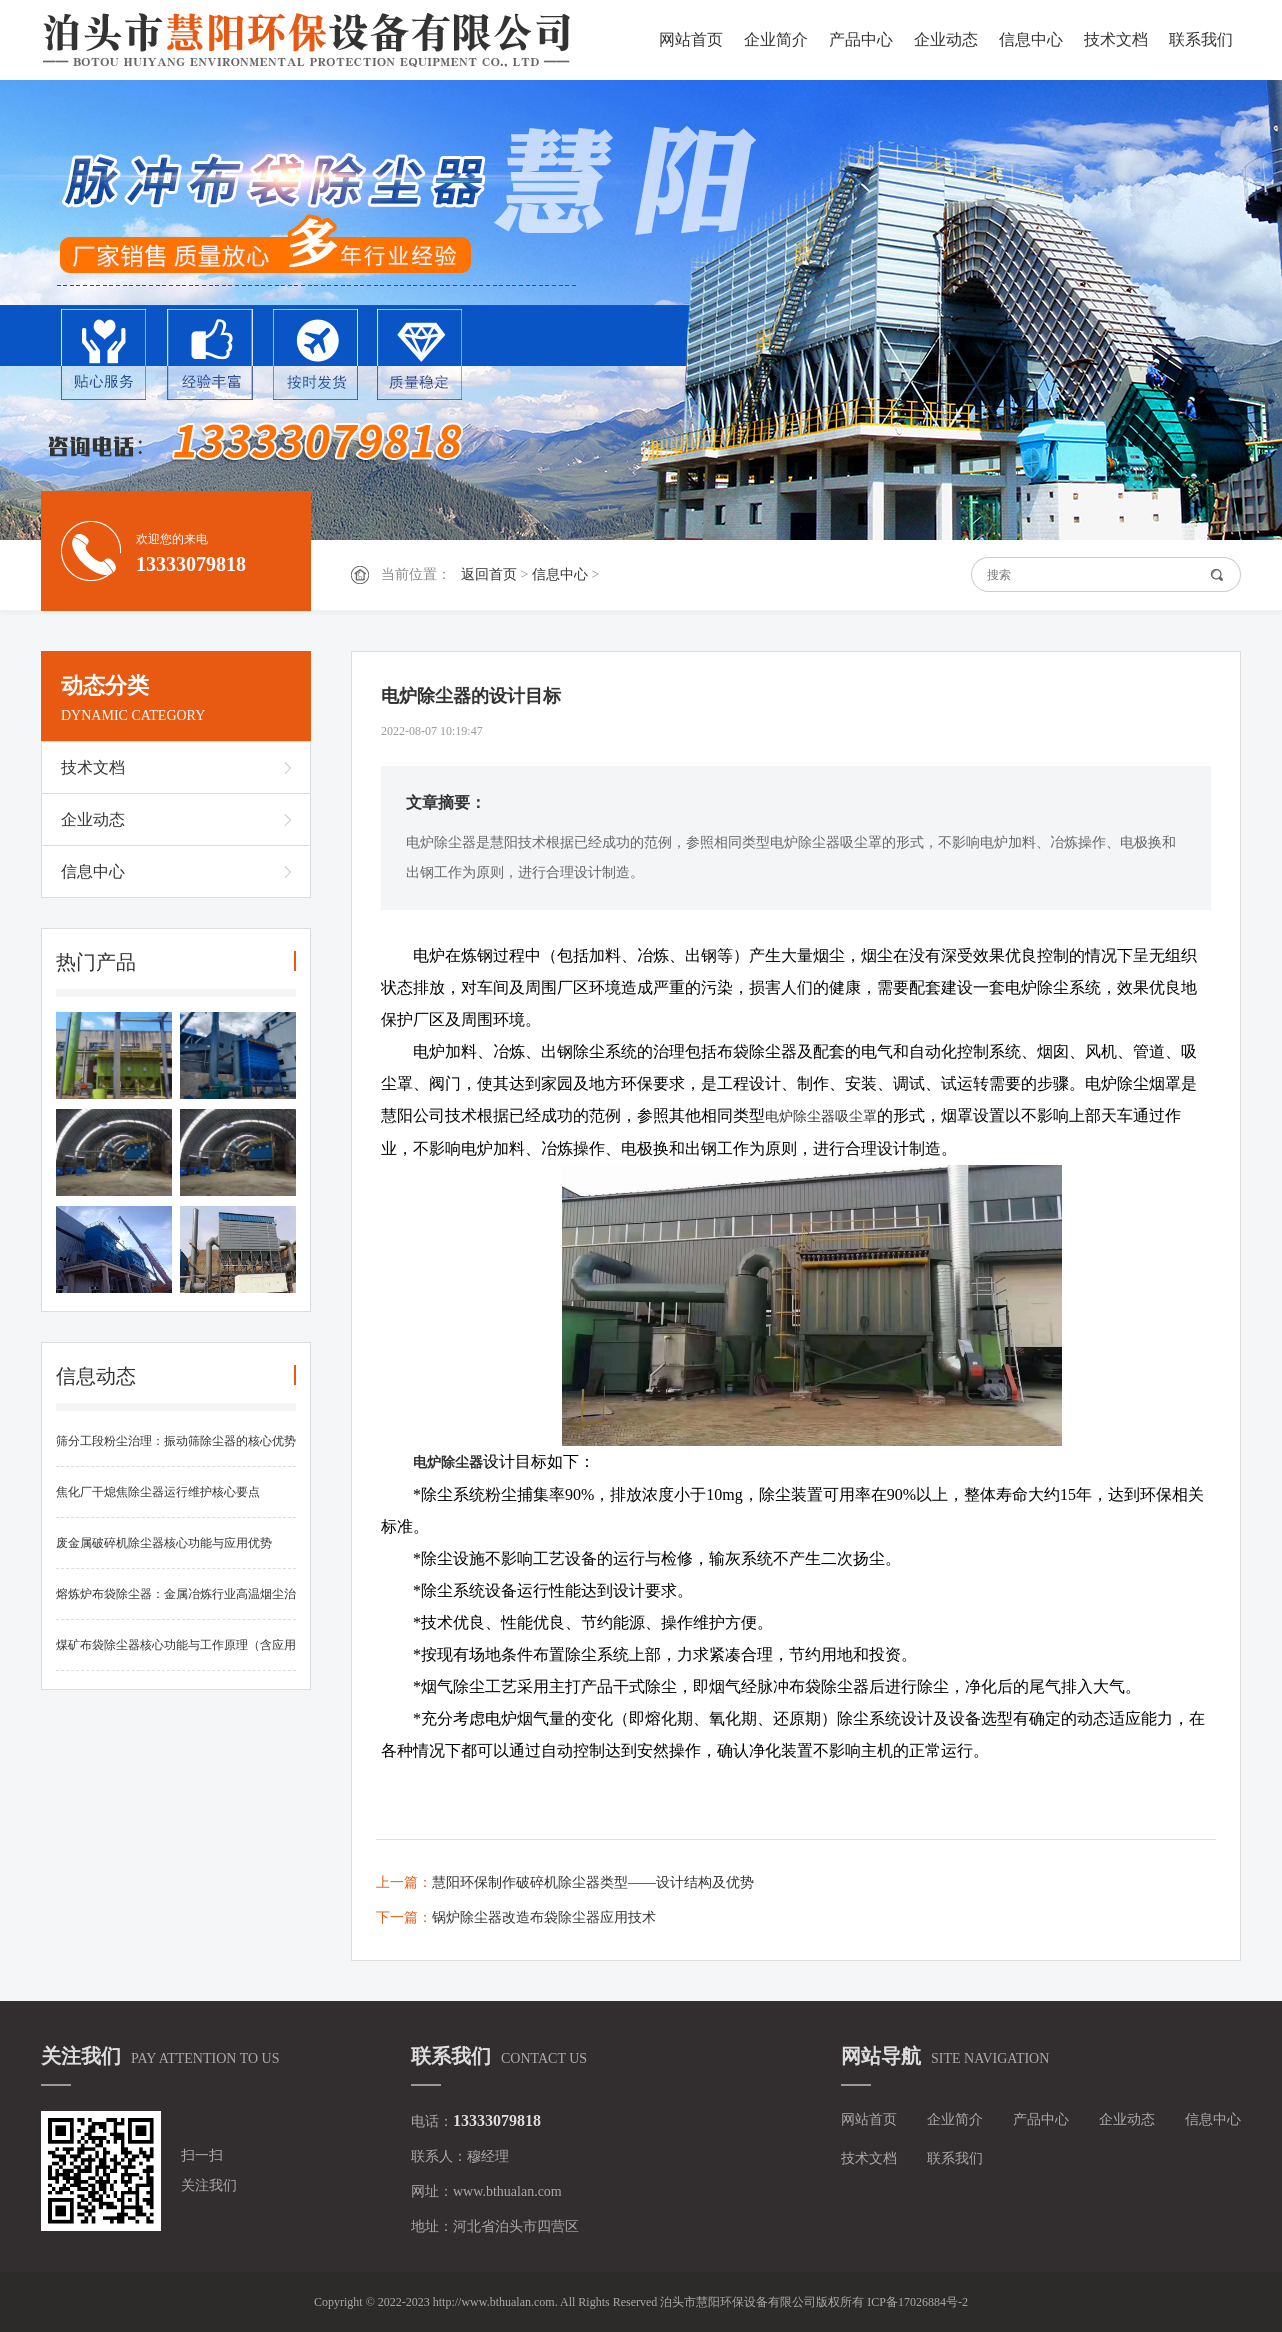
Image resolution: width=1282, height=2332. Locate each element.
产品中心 (861, 39)
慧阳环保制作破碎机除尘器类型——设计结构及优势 (593, 1882)
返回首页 (489, 574)
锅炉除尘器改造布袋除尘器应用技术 (544, 1917)
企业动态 (946, 39)
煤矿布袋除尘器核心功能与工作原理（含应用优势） (176, 1654)
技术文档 (1116, 39)
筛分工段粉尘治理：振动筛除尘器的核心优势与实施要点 (176, 1450)
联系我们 (1201, 39)
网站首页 (691, 39)
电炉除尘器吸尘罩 (821, 1116)
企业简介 (776, 39)
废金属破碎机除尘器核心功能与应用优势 (164, 1543)
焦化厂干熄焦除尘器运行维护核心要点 (158, 1492)
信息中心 (1031, 39)
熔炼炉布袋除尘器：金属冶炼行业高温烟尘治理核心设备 (176, 1603)
